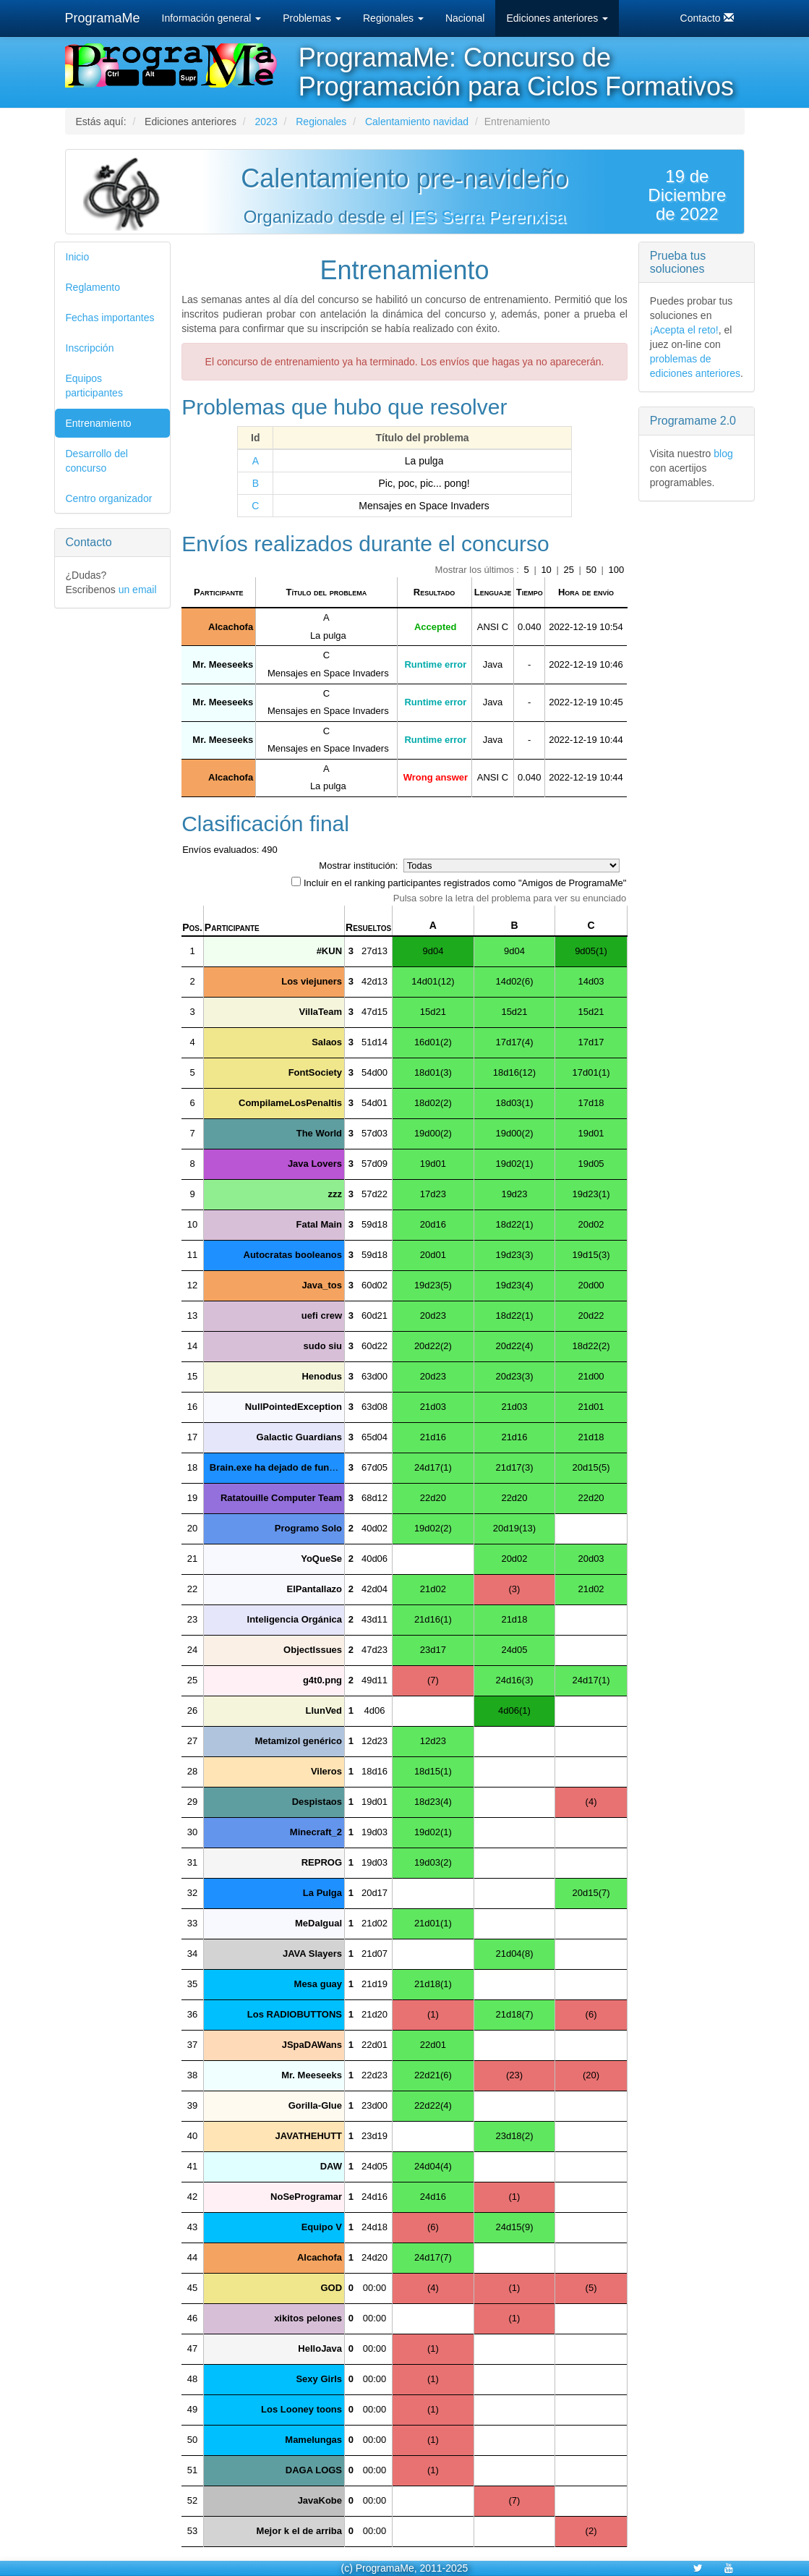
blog (723, 453)
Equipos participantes (94, 386)
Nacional (464, 18)
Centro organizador (109, 498)
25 (569, 569)
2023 (266, 121)
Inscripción (90, 348)
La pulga (424, 461)
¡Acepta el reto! (684, 330)
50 (592, 569)
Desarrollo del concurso (97, 461)
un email (138, 589)
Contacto (707, 18)
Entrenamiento (99, 423)
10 (547, 569)
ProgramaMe (102, 18)
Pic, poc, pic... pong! (424, 483)
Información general (212, 18)
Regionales (393, 18)
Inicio (78, 257)
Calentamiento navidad (416, 121)
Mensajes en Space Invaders (424, 505)
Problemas (312, 18)
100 (617, 569)
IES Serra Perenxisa (486, 216)
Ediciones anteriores (557, 18)
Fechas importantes (110, 317)
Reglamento (93, 287)
